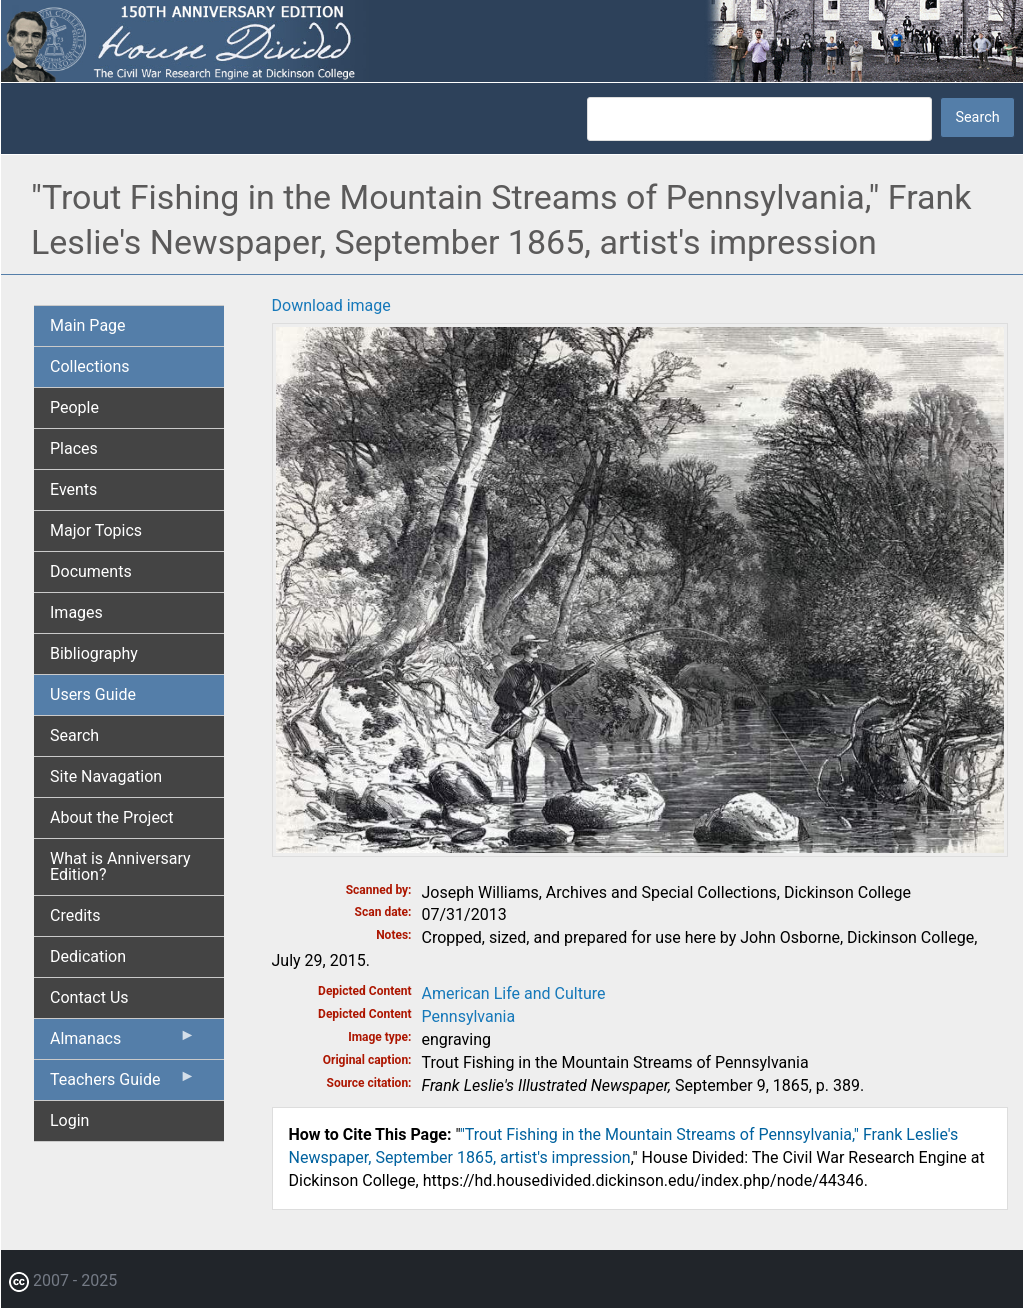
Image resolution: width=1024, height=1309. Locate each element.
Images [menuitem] (76, 612)
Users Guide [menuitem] (93, 694)
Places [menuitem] (74, 448)
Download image (331, 305)
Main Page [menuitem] (88, 325)
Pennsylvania (469, 1016)
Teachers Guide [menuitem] (123, 1084)
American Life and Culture (514, 993)
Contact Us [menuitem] (89, 997)
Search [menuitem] (74, 735)
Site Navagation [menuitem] (106, 776)
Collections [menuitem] (90, 366)
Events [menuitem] (73, 489)
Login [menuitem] (69, 1120)
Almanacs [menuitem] (123, 1043)
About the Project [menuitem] (111, 817)
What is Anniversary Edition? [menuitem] (120, 866)
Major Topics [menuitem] (96, 530)
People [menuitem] (74, 407)
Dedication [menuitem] (88, 956)
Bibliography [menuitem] (94, 653)
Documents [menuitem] (91, 571)
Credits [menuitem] (75, 915)
